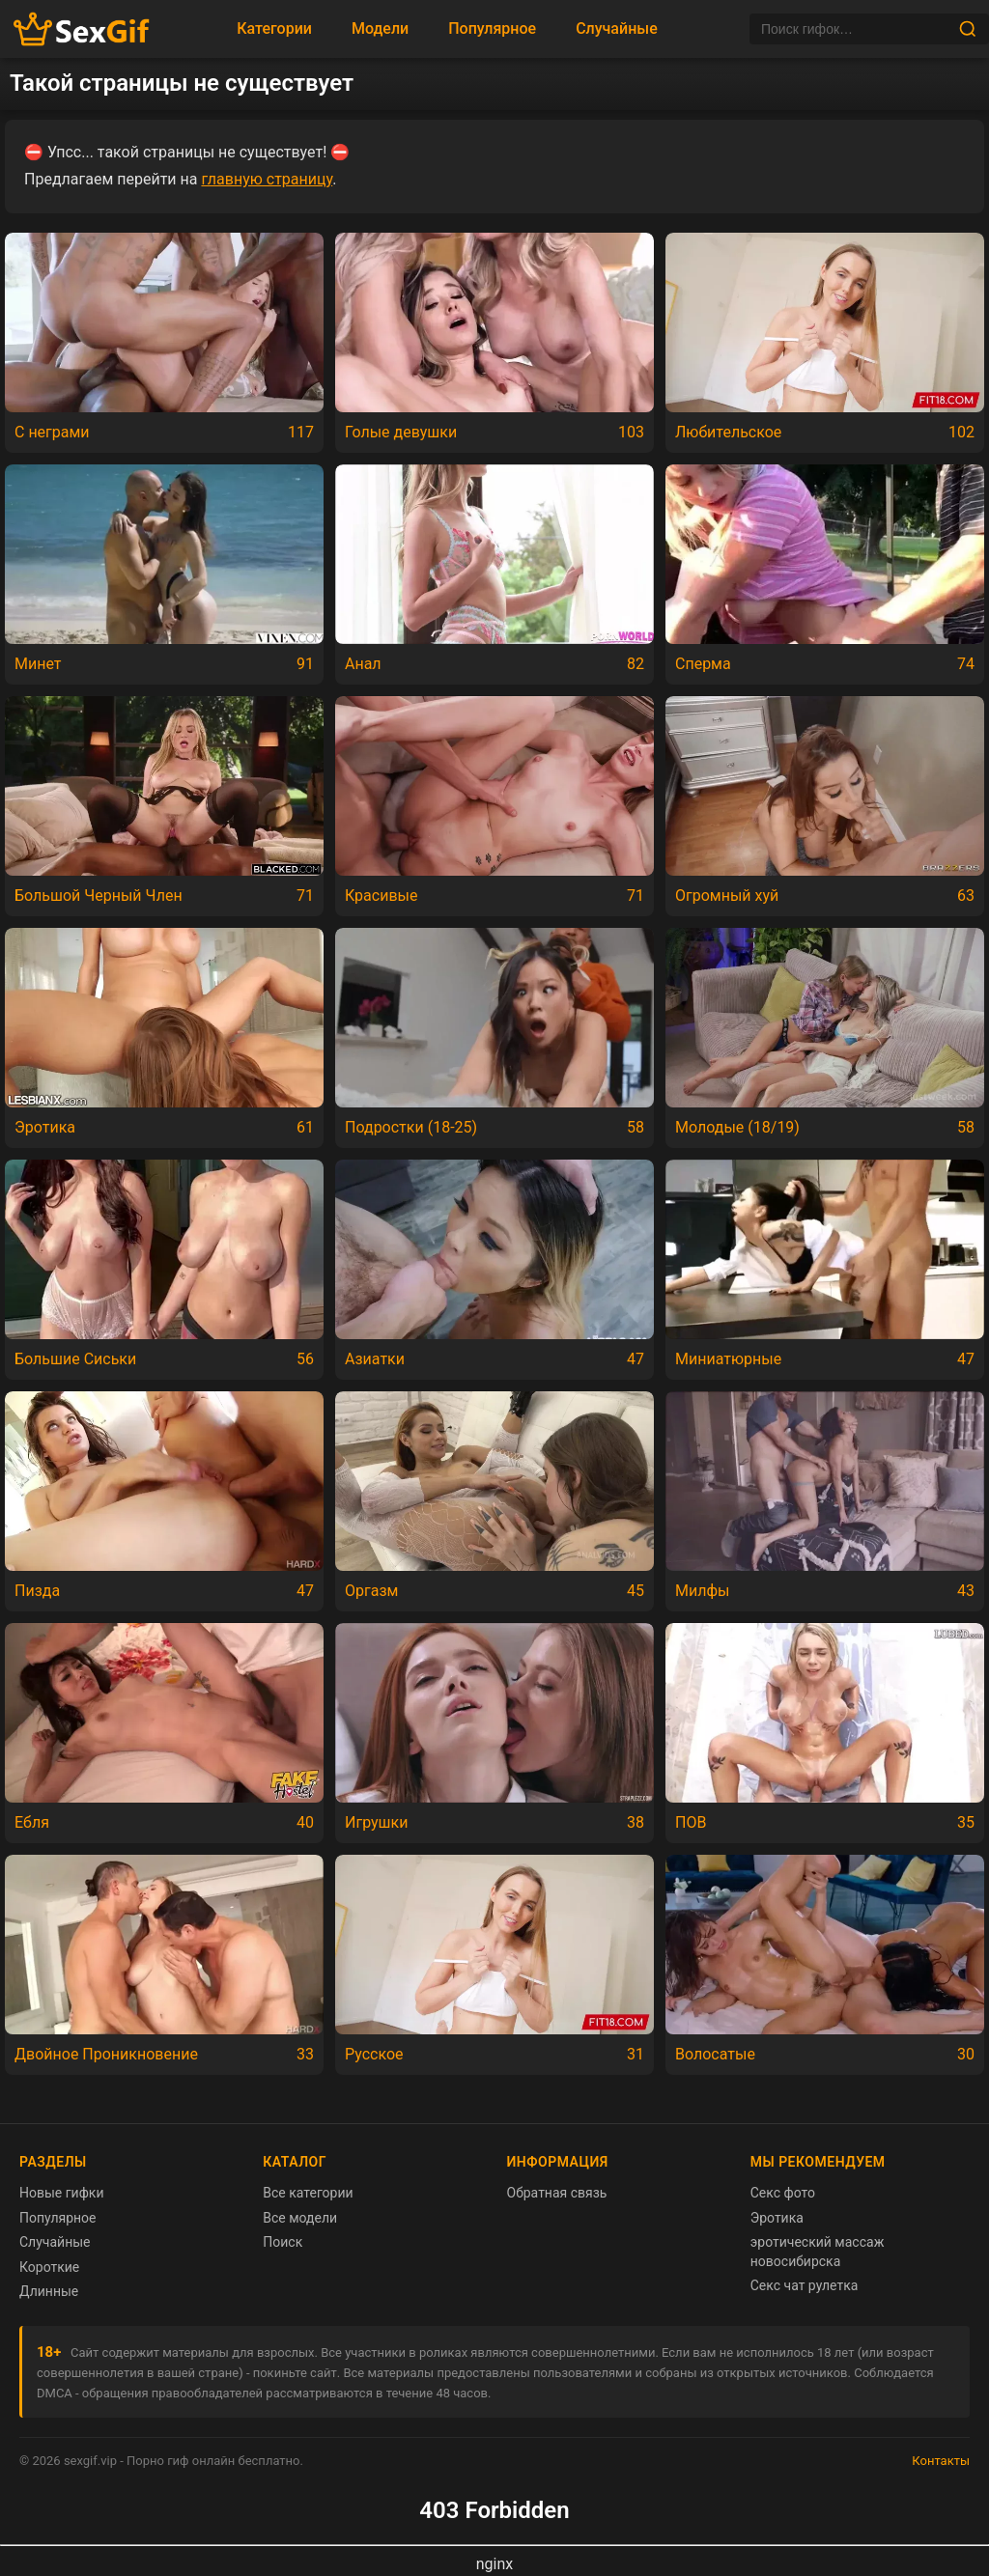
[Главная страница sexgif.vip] (82, 29)
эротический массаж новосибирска (817, 2251)
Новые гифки (61, 2192)
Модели (380, 28)
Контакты (941, 2460)
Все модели (300, 2218)
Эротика (777, 2218)
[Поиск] (853, 29)
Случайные (617, 28)
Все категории (308, 2192)
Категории (274, 28)
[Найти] (967, 29)
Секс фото (782, 2192)
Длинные (48, 2291)
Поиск (282, 2242)
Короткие (49, 2267)
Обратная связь (557, 2192)
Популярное (492, 28)
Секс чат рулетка (804, 2285)
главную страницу (266, 179)
